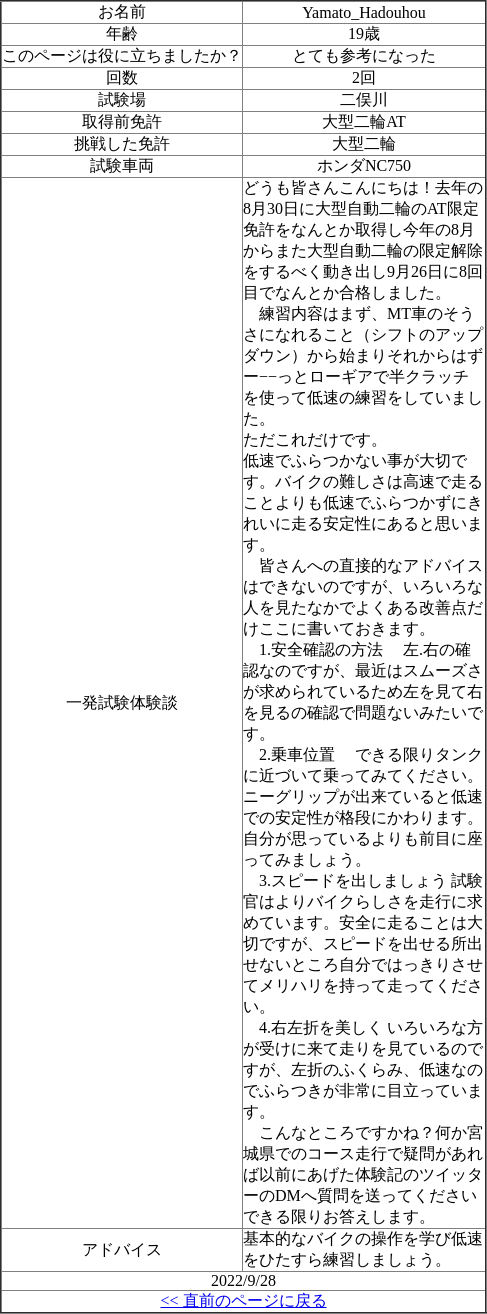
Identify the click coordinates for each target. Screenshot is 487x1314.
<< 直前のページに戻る (243, 1300)
